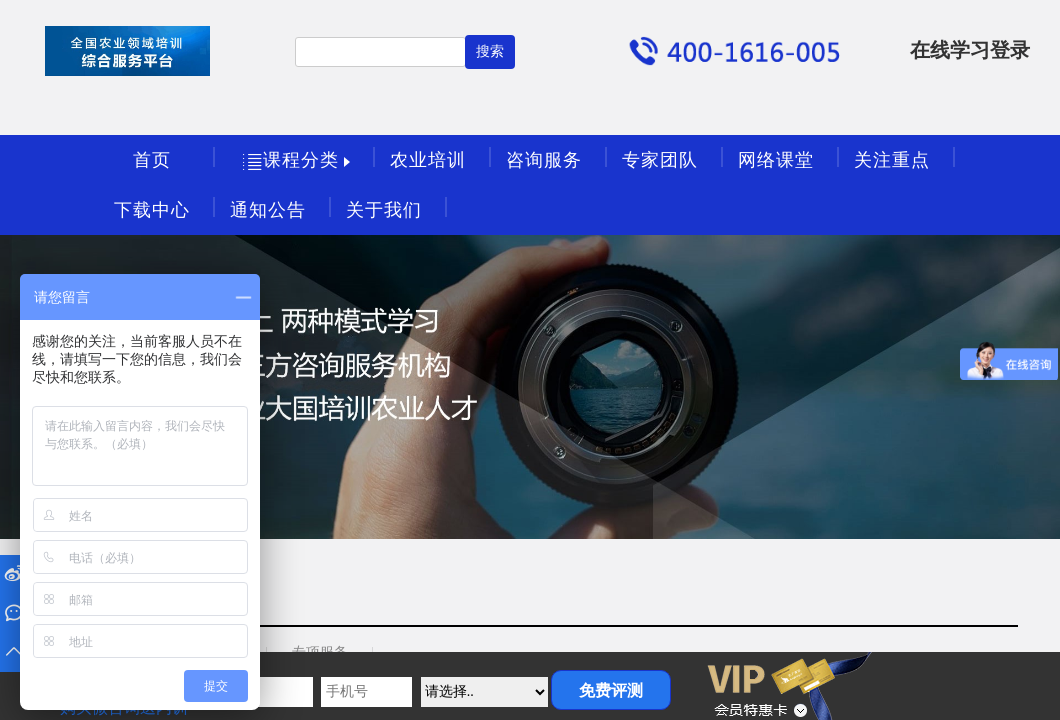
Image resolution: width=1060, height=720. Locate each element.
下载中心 (152, 210)
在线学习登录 (970, 50)
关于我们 (384, 210)
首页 (152, 160)
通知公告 (268, 210)
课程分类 (299, 161)
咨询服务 (544, 160)
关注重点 (892, 160)
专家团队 (660, 160)
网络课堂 (776, 160)
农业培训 (428, 160)
